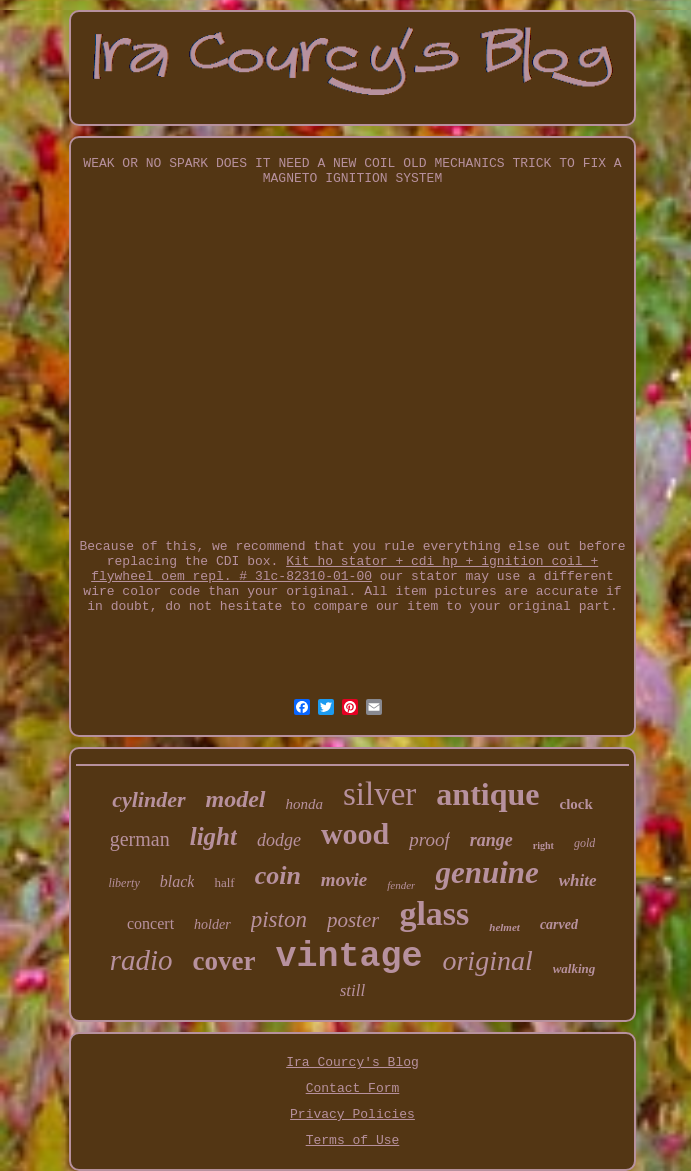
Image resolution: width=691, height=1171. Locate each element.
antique (487, 794)
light (213, 836)
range (491, 840)
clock (575, 804)
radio (141, 960)
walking (574, 968)
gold (584, 843)
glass (434, 913)
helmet (504, 927)
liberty (123, 883)
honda (305, 804)
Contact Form (353, 1088)
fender (401, 885)
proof (429, 839)
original (487, 960)
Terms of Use (353, 1140)
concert (150, 923)
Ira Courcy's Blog (352, 1062)
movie (344, 879)
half (224, 882)
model (236, 799)
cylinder (148, 799)
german (140, 839)
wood (355, 833)
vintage (348, 957)
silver (379, 794)
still (353, 990)
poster (353, 920)
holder (212, 924)
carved (559, 924)
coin (278, 875)
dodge (279, 840)
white (578, 880)
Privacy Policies (352, 1114)
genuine (486, 872)
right (543, 845)
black (177, 881)
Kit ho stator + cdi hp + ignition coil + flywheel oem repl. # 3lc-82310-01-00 (344, 569)
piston (279, 919)
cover (223, 961)
